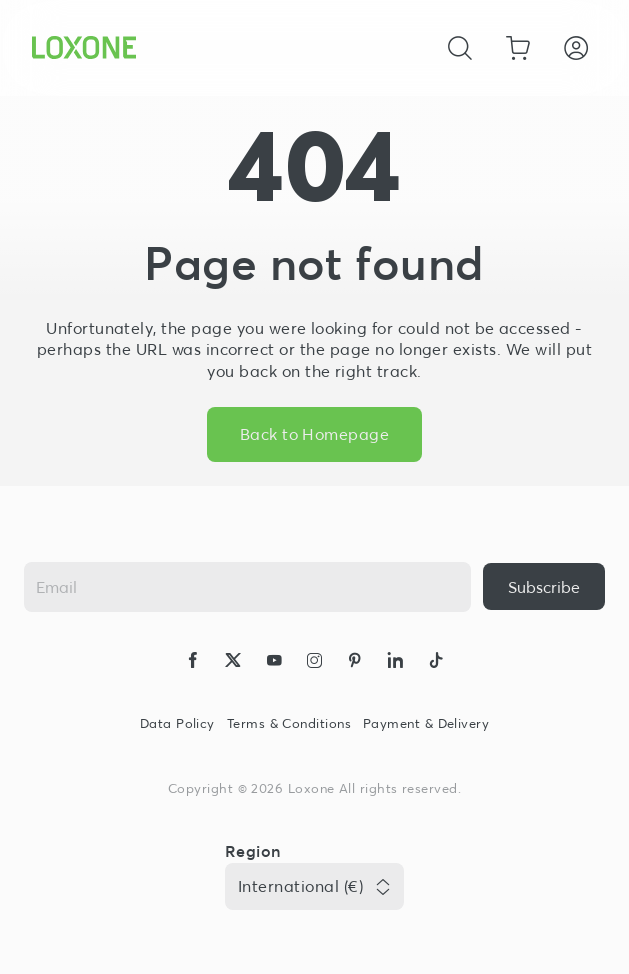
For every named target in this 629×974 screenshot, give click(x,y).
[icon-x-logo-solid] (233, 663)
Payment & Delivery (426, 723)
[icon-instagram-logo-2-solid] (314, 663)
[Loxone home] (84, 48)
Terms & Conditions (289, 723)
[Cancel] (460, 48)
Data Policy (177, 723)
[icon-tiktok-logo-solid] (436, 663)
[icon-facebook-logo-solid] (193, 663)
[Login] (576, 48)
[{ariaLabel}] (544, 586)
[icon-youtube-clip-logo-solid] (274, 663)
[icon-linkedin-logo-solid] (395, 663)
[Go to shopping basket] (518, 48)
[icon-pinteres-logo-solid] (355, 663)
